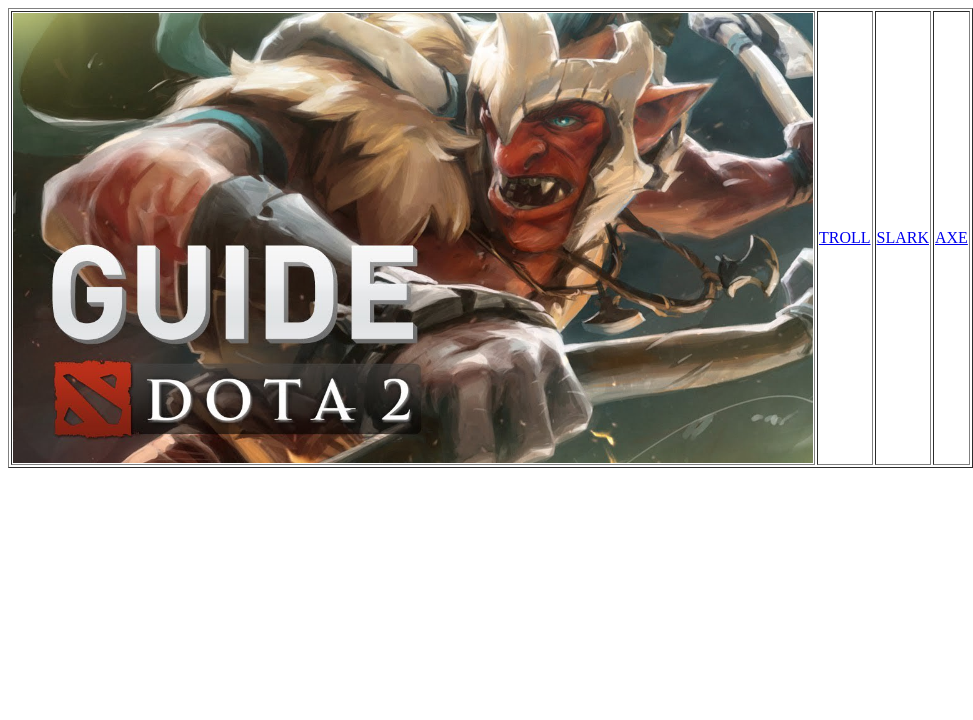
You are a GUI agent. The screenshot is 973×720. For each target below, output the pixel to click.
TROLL (845, 237)
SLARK (903, 237)
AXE (951, 237)
